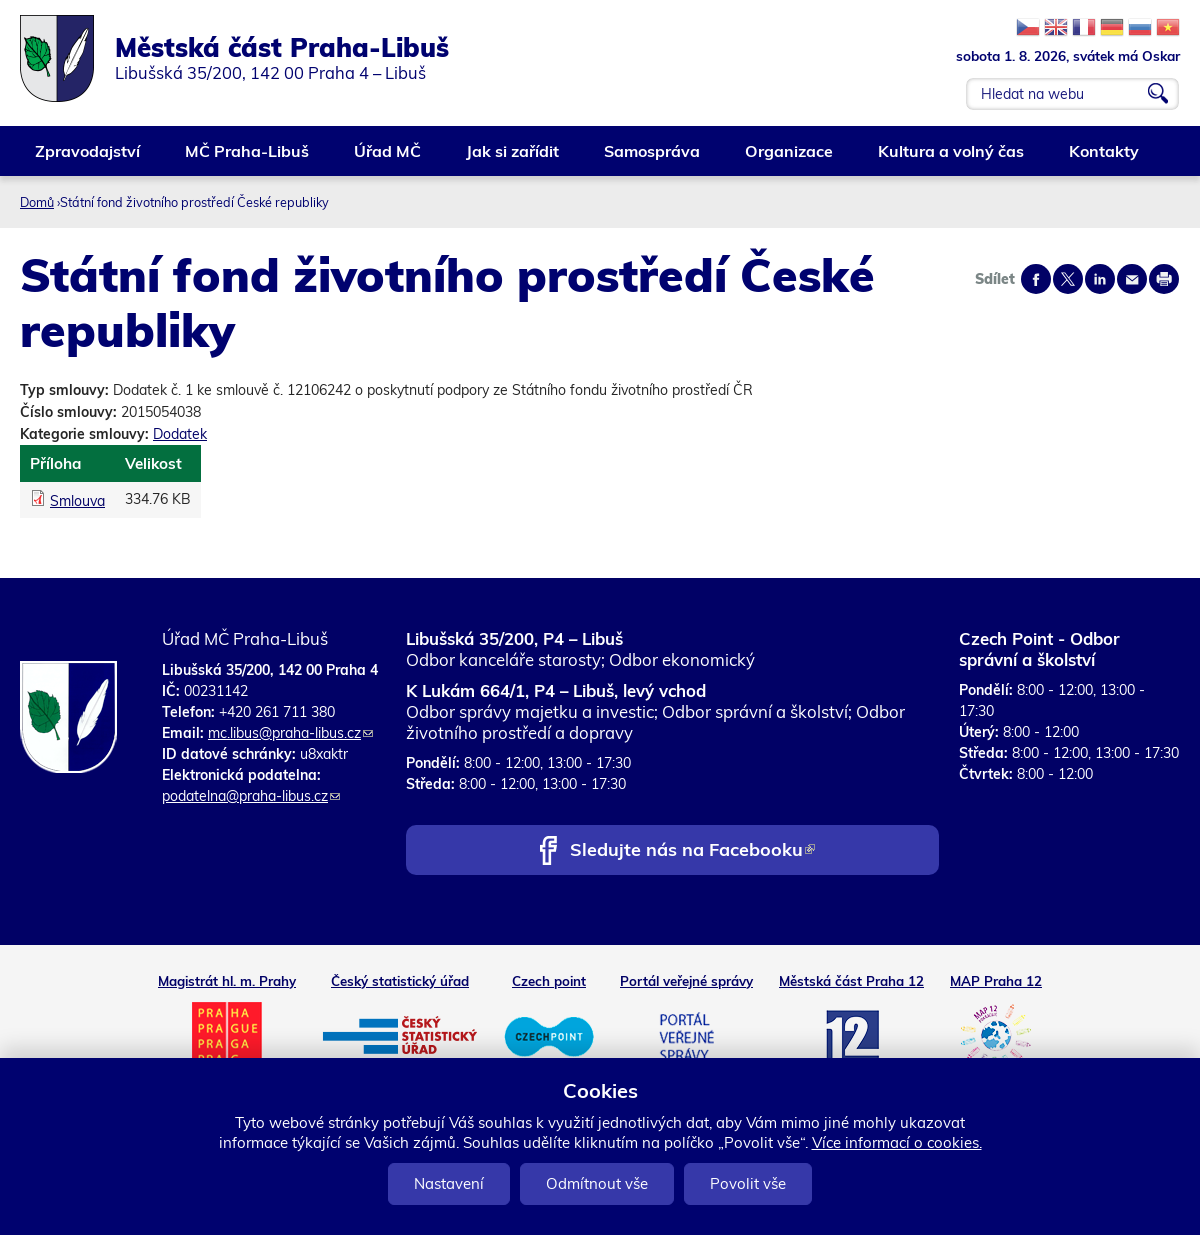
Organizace (790, 158)
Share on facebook (1036, 279)
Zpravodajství (88, 158)
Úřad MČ (388, 158)
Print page (1164, 279)
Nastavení (449, 1183)
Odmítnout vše (597, 1183)
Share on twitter (1068, 279)
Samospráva (653, 158)
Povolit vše (748, 1183)
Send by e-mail (1132, 279)
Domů (37, 202)
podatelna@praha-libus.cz (251, 796)
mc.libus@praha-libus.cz (290, 733)
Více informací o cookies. (897, 1142)
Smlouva (77, 501)
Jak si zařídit (513, 158)
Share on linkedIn (1100, 279)
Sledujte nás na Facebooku (692, 851)
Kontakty (1105, 158)
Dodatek (180, 434)
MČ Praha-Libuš (248, 158)
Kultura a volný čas (952, 158)
